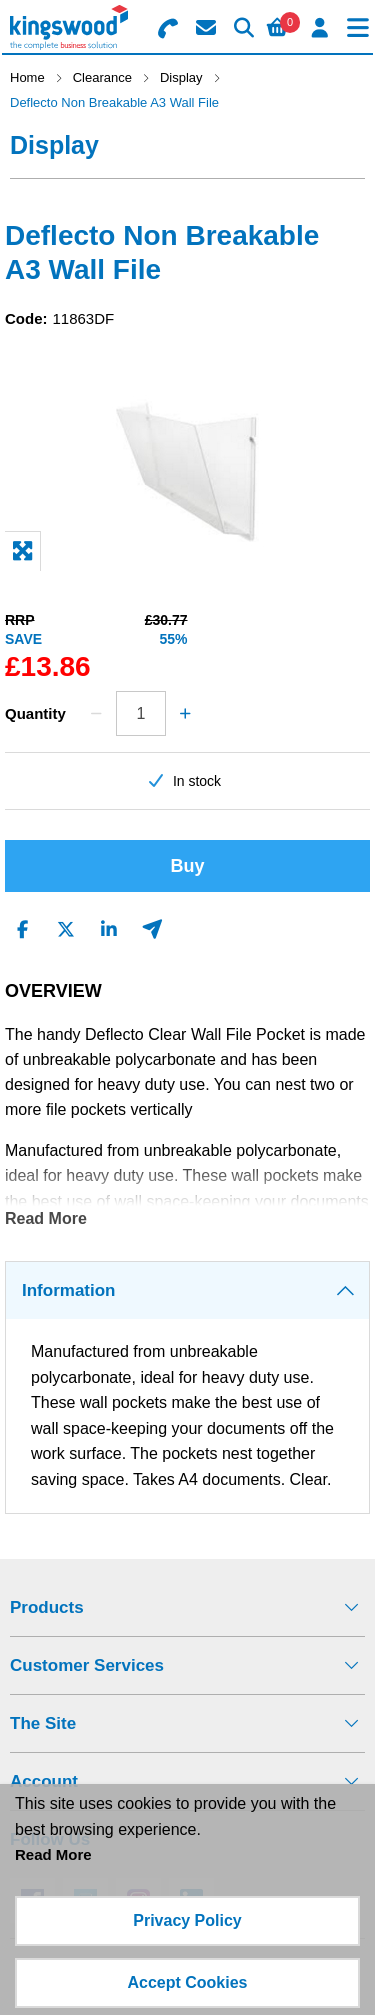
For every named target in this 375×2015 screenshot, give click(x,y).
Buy (187, 866)
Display (181, 77)
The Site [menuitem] (43, 1723)
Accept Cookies (187, 1982)
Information (69, 1290)
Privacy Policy (187, 1920)
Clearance (102, 77)
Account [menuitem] (44, 1781)
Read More (46, 1218)
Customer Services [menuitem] (87, 1665)
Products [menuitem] (47, 1607)
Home (27, 77)
